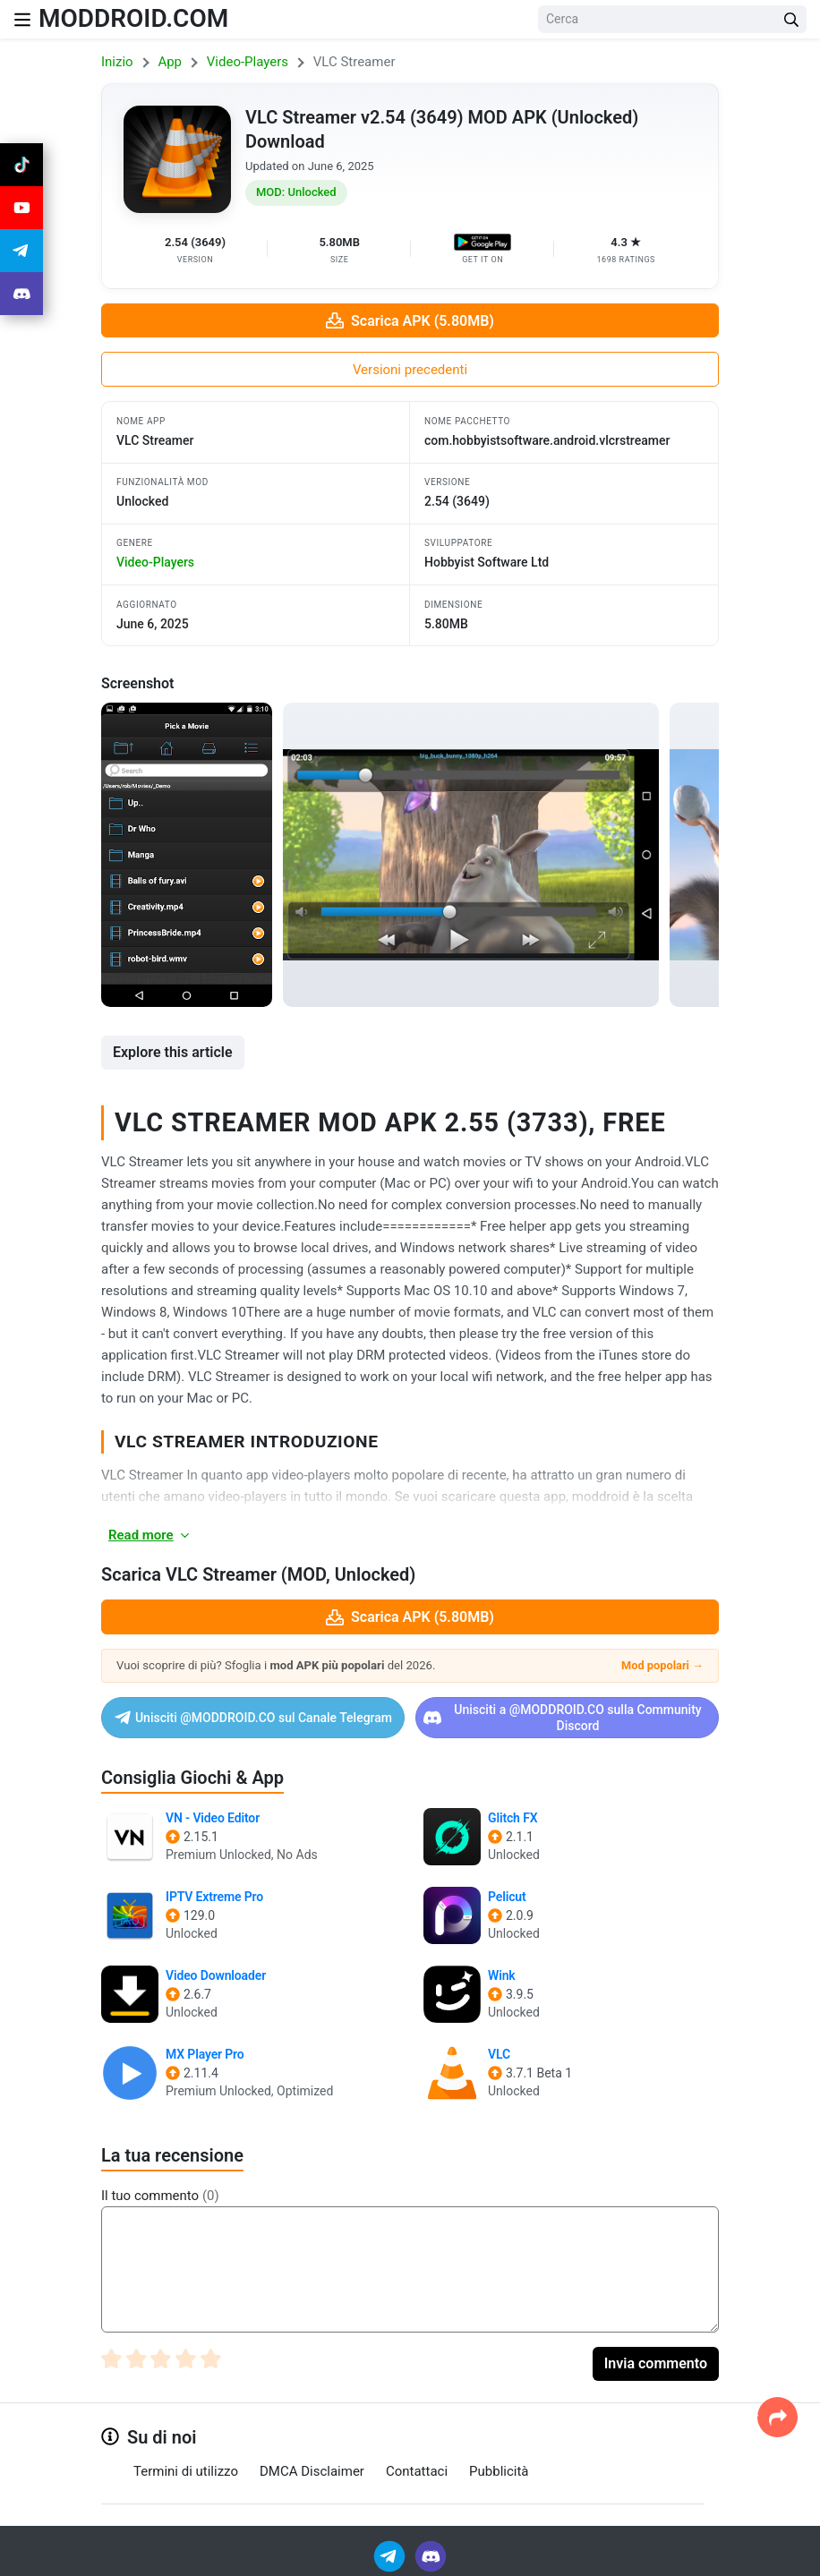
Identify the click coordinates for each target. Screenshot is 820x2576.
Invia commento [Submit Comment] (655, 2363)
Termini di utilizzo (185, 2471)
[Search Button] (791, 19)
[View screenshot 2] (471, 855)
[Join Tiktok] (21, 164)
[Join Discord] (430, 2555)
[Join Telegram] (390, 2555)
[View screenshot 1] (186, 855)
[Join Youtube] (21, 207)
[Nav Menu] (22, 19)
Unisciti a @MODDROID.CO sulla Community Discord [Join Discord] (562, 1717)
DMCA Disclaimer (312, 2471)
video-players (155, 562)
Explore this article (173, 1052)
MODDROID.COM (133, 18)
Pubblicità (498, 2471)
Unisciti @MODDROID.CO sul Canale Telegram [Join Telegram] (253, 1718)
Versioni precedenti (410, 370)
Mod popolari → (662, 1665)
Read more (150, 1535)
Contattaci (417, 2471)
